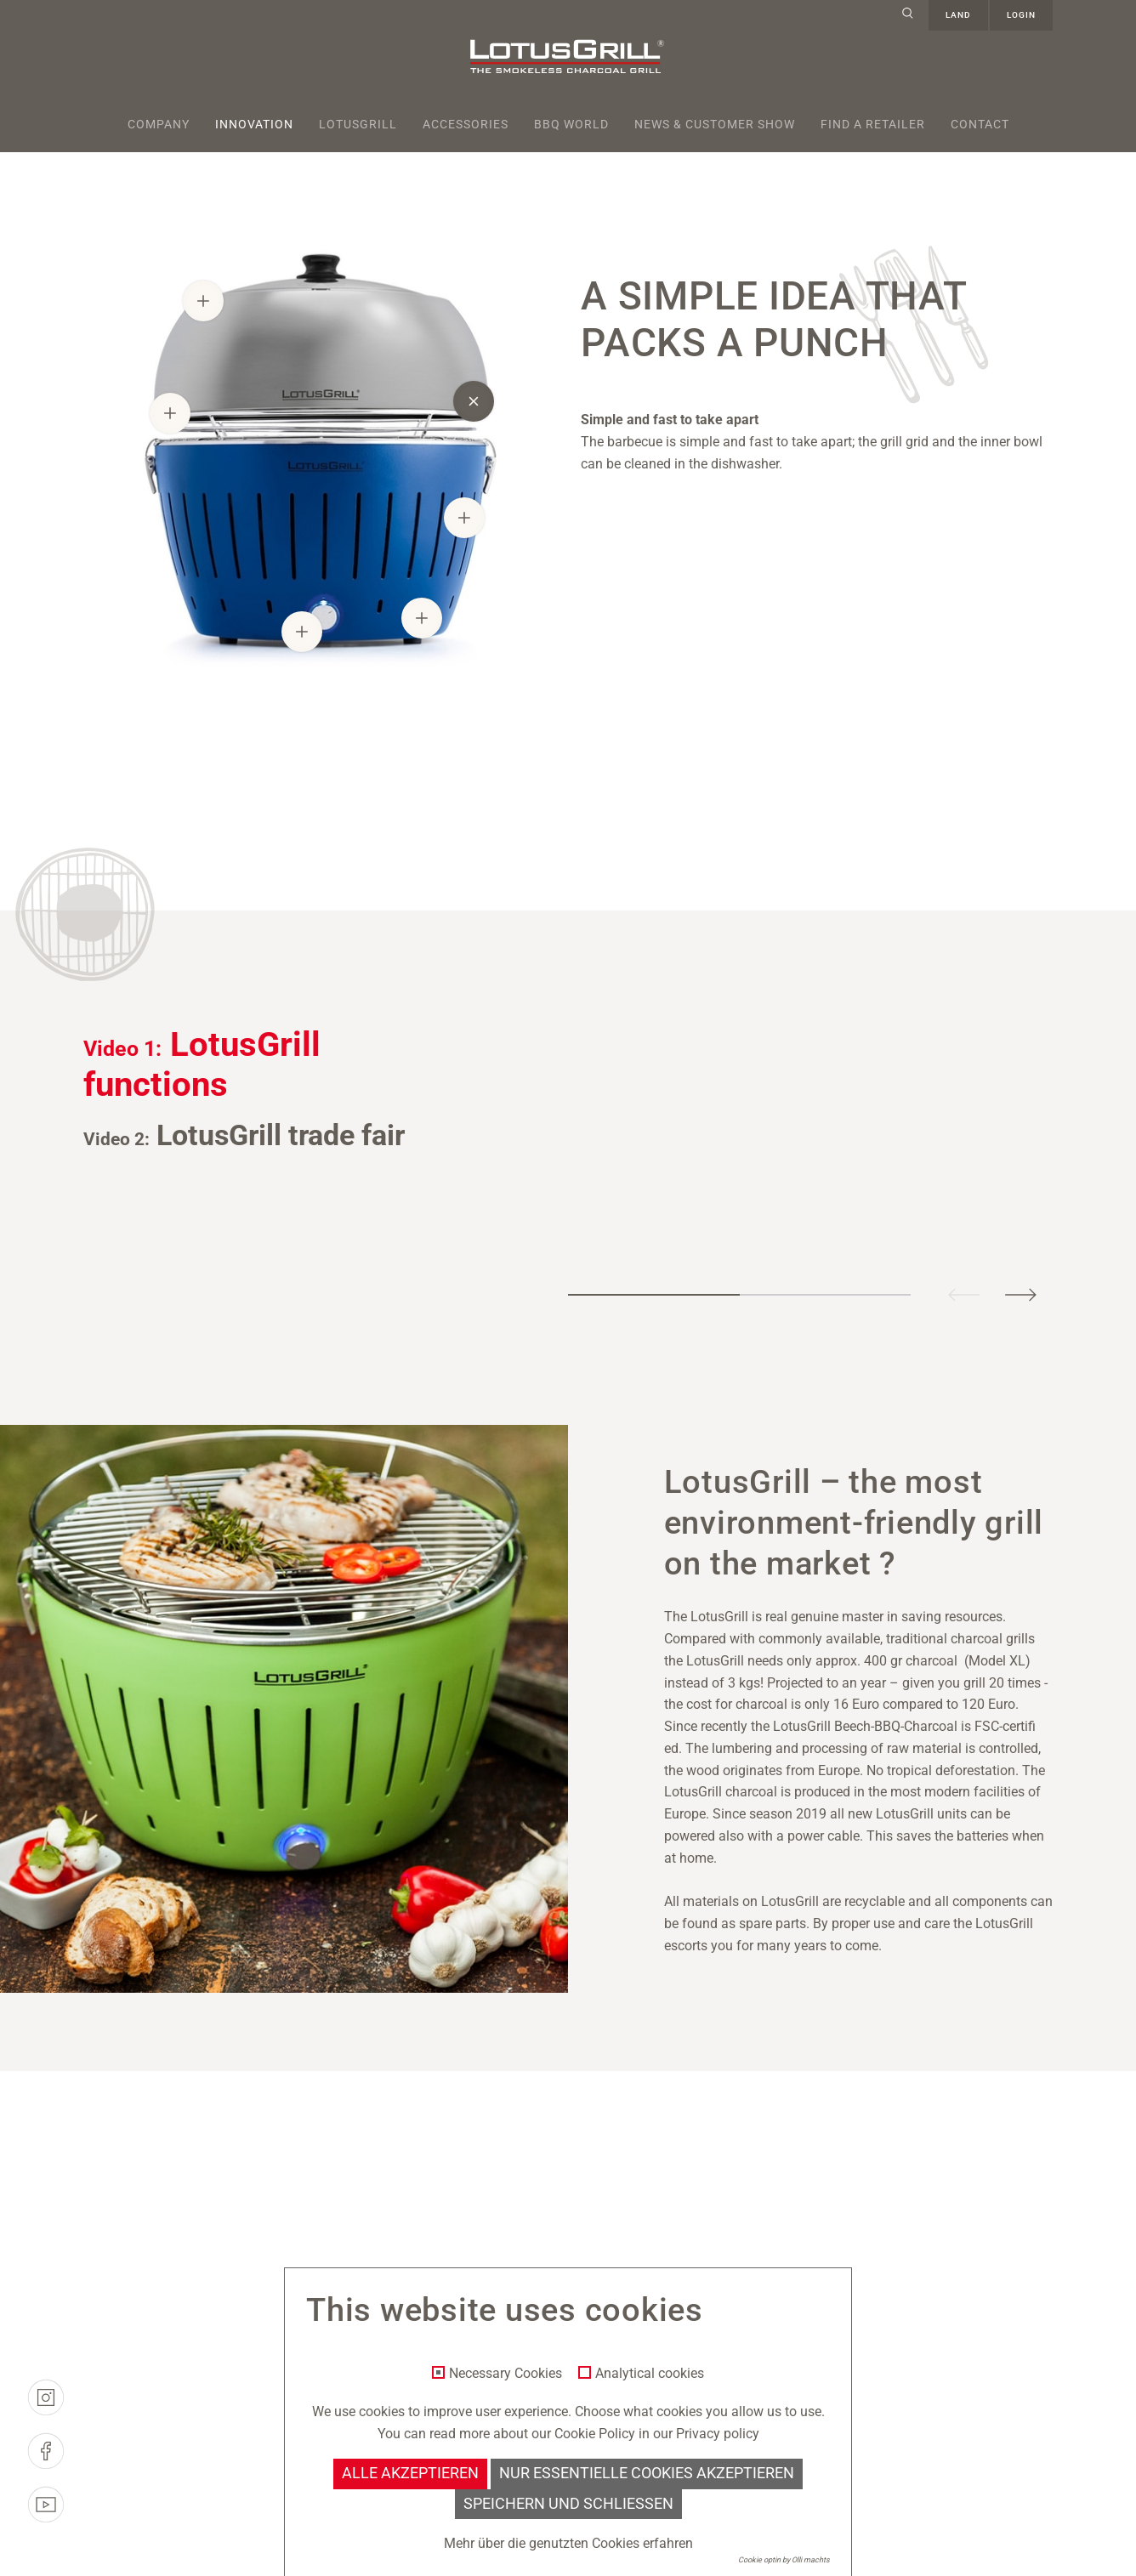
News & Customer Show (714, 124)
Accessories (465, 124)
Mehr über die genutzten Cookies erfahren (568, 2543)
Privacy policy (717, 2434)
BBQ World (571, 124)
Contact (980, 124)
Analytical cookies (649, 2373)
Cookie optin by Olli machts (784, 2560)
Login (1021, 15)
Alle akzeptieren (410, 2473)
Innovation (254, 124)
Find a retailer (873, 124)
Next (1020, 1294)
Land (958, 15)
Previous (964, 1294)
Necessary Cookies (505, 2373)
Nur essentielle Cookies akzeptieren (646, 2473)
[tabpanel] (852, 1045)
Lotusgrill (358, 124)
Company (159, 124)
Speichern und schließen (568, 2503)
